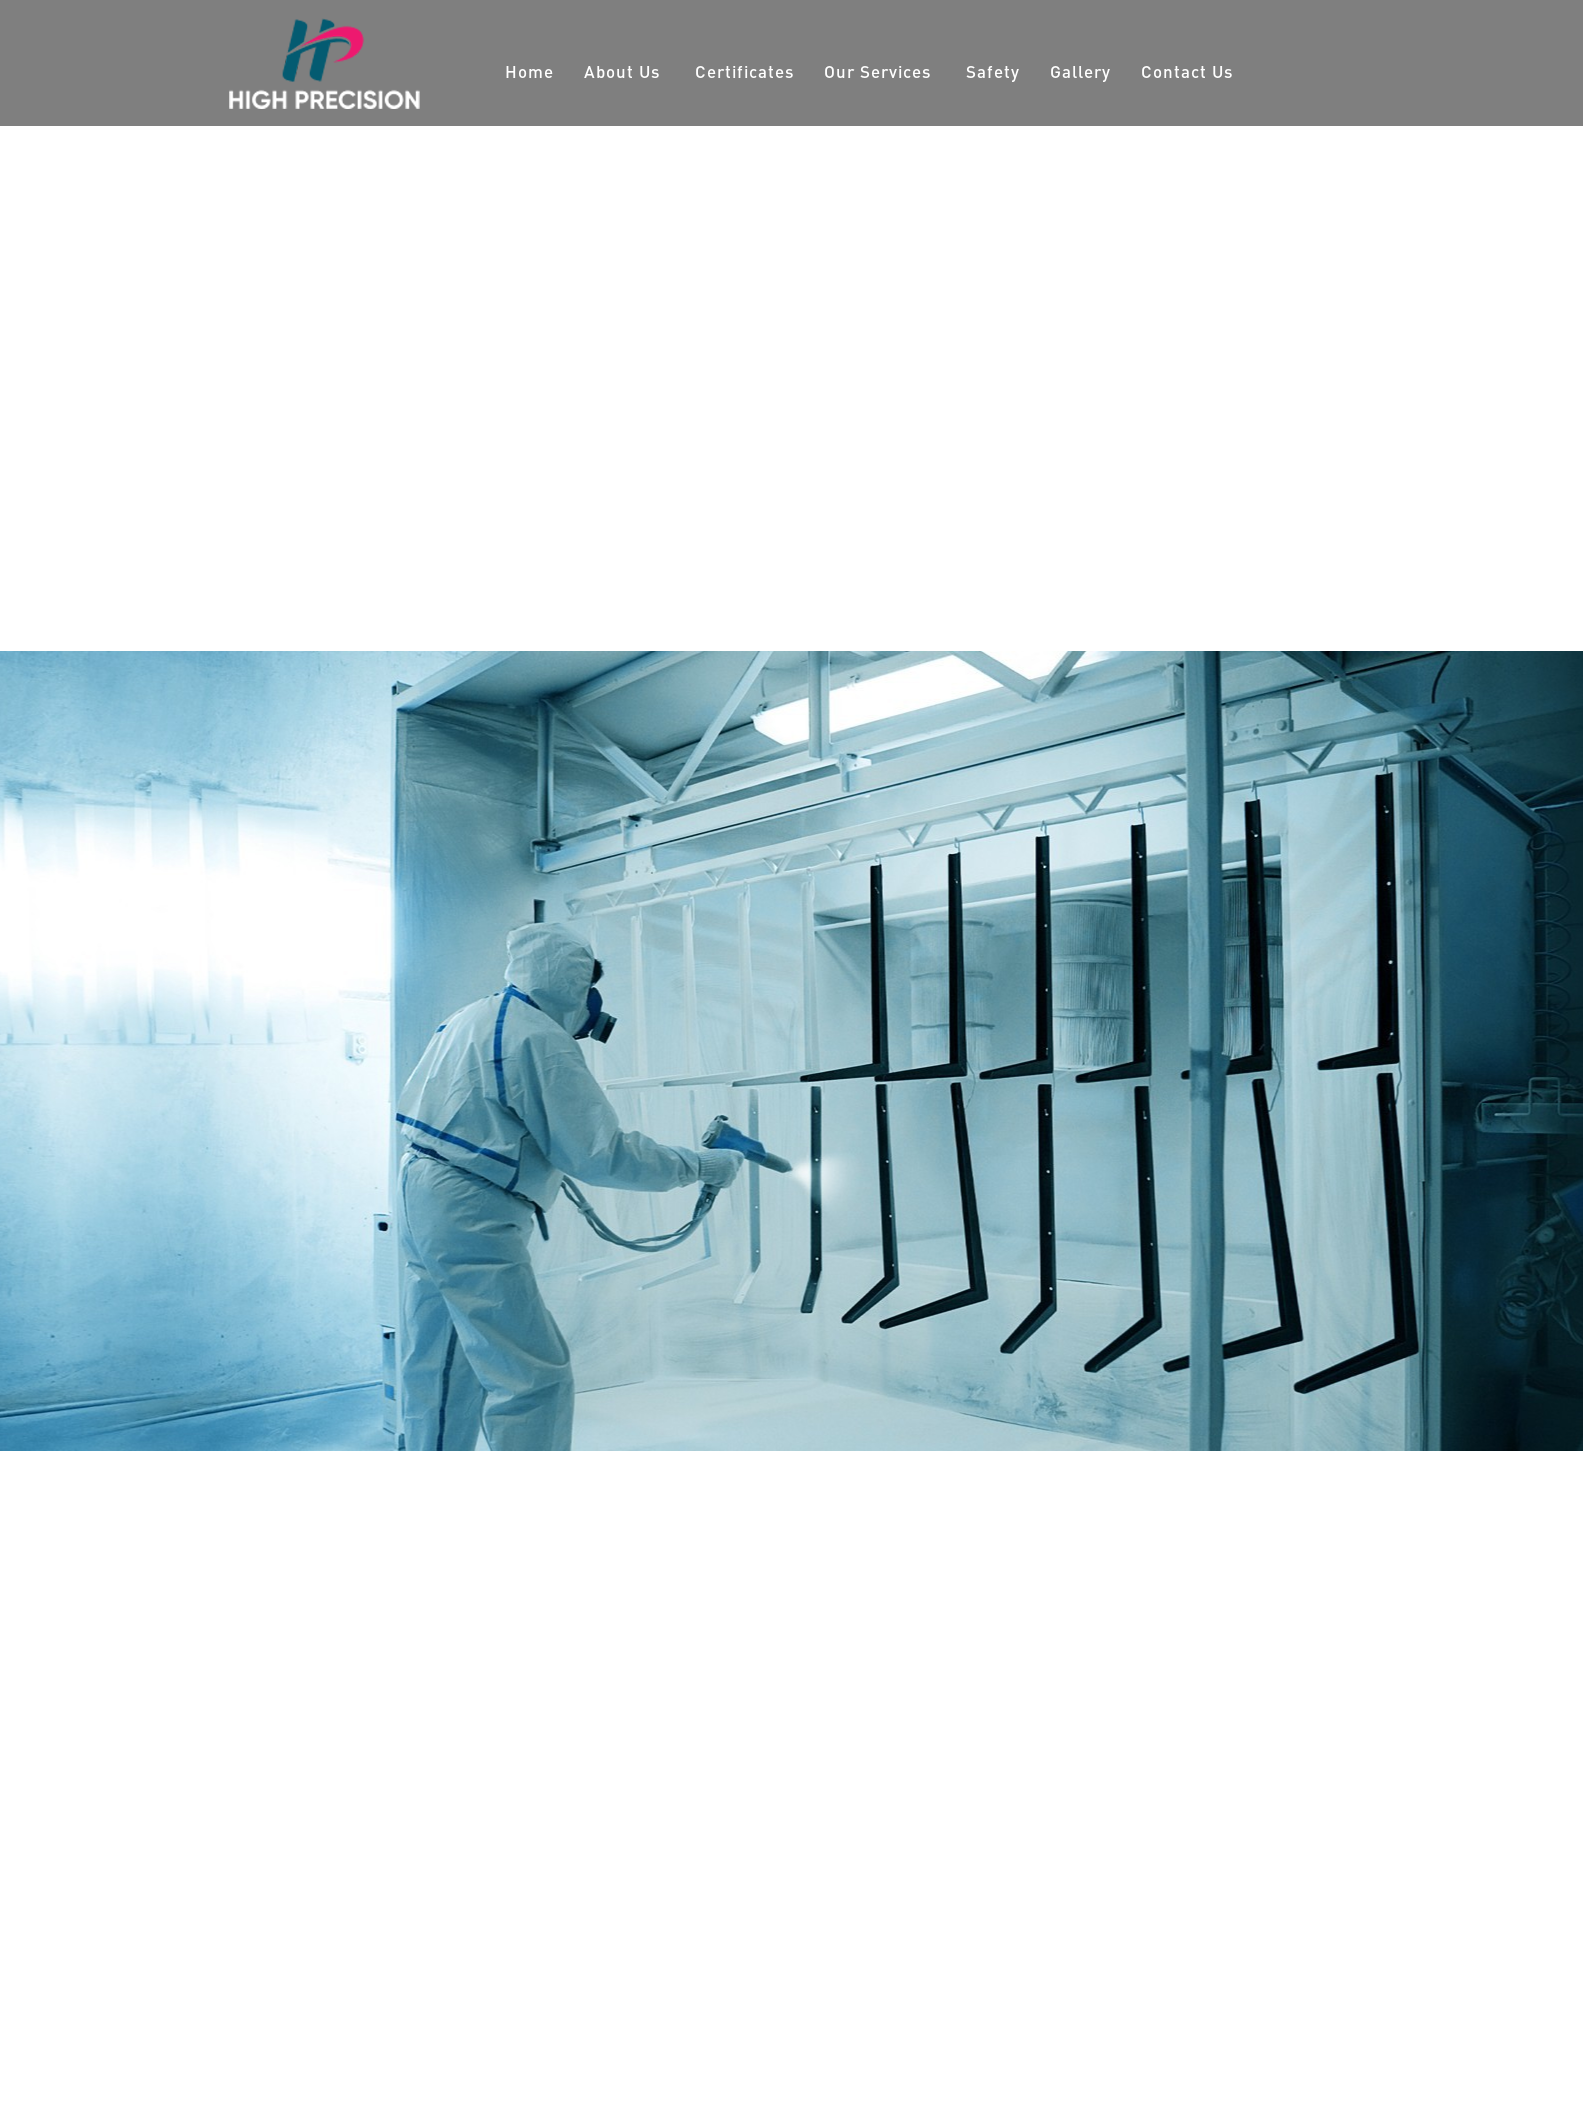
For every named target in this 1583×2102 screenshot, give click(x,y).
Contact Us (1187, 71)
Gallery (1080, 71)
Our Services (877, 71)
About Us (622, 71)
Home (529, 71)
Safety (993, 71)
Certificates (744, 71)
